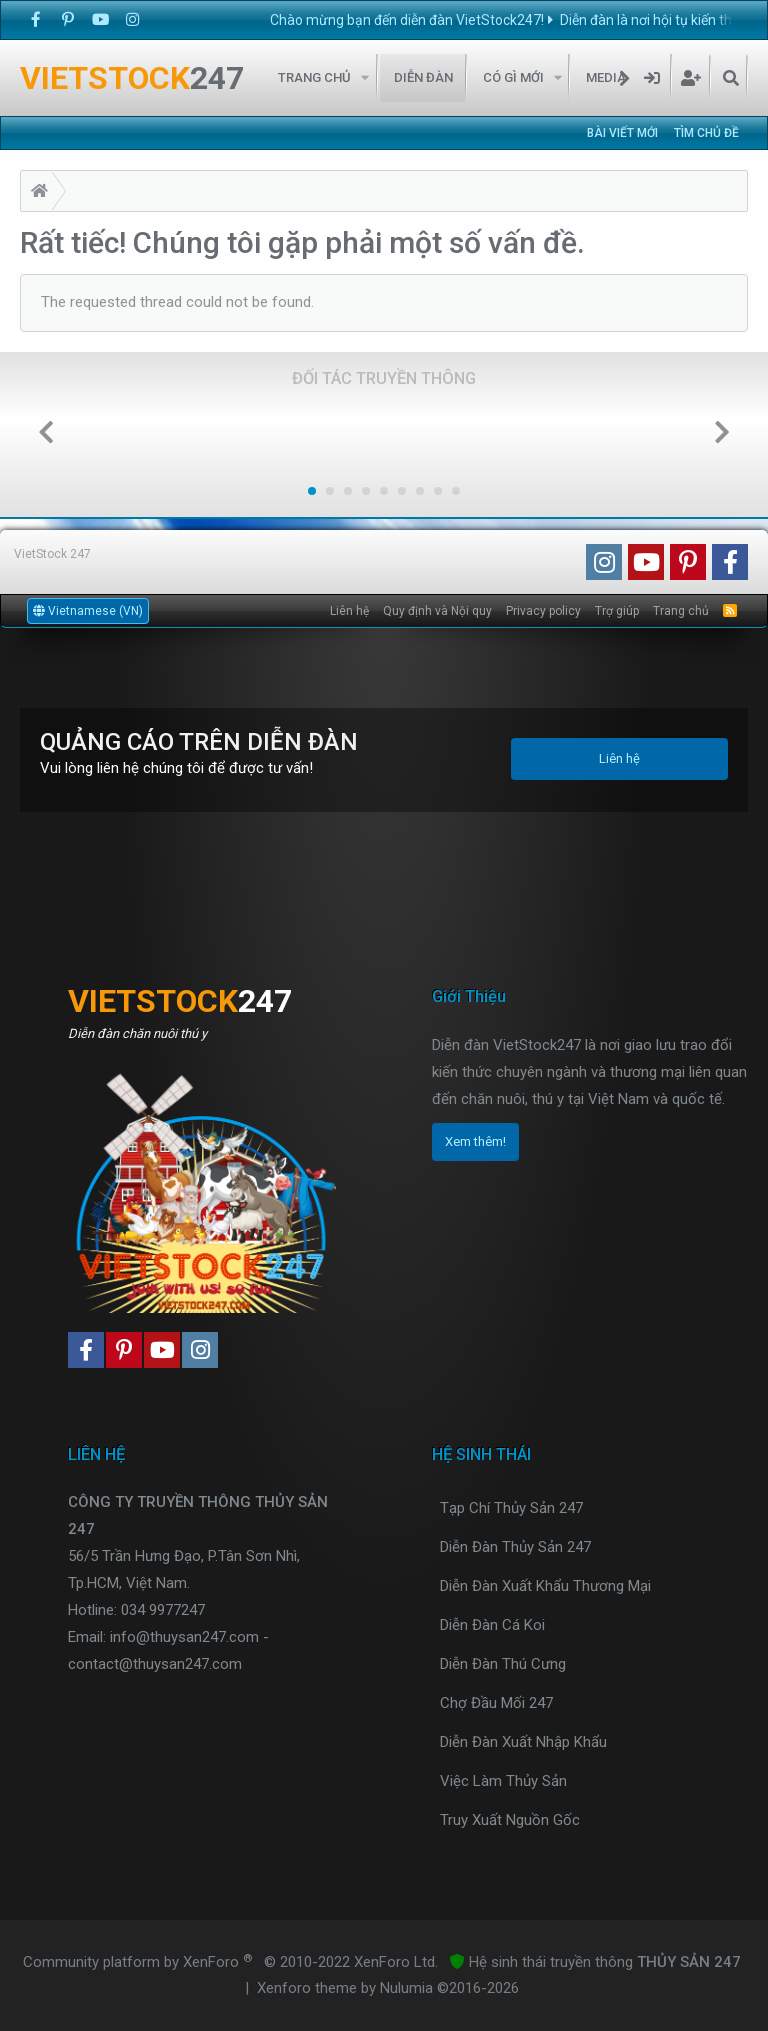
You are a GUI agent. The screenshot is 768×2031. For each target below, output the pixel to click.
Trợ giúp (617, 611)
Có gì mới (513, 77)
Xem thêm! (475, 1141)
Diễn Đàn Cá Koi (492, 1625)
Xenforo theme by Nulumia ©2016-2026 (388, 1988)
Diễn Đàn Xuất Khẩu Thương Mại (545, 1586)
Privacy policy (543, 611)
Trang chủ (314, 77)
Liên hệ (349, 611)
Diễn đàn (423, 77)
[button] (365, 78)
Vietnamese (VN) (88, 611)
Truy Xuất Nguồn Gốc (510, 1820)
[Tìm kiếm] (730, 78)
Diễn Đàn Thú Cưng (503, 1664)
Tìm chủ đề (706, 133)
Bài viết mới (622, 133)
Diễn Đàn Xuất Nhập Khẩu (523, 1742)
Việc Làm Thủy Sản (503, 1781)
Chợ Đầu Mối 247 (496, 1703)
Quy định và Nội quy (437, 611)
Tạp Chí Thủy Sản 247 (511, 1508)
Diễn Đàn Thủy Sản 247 (515, 1547)
